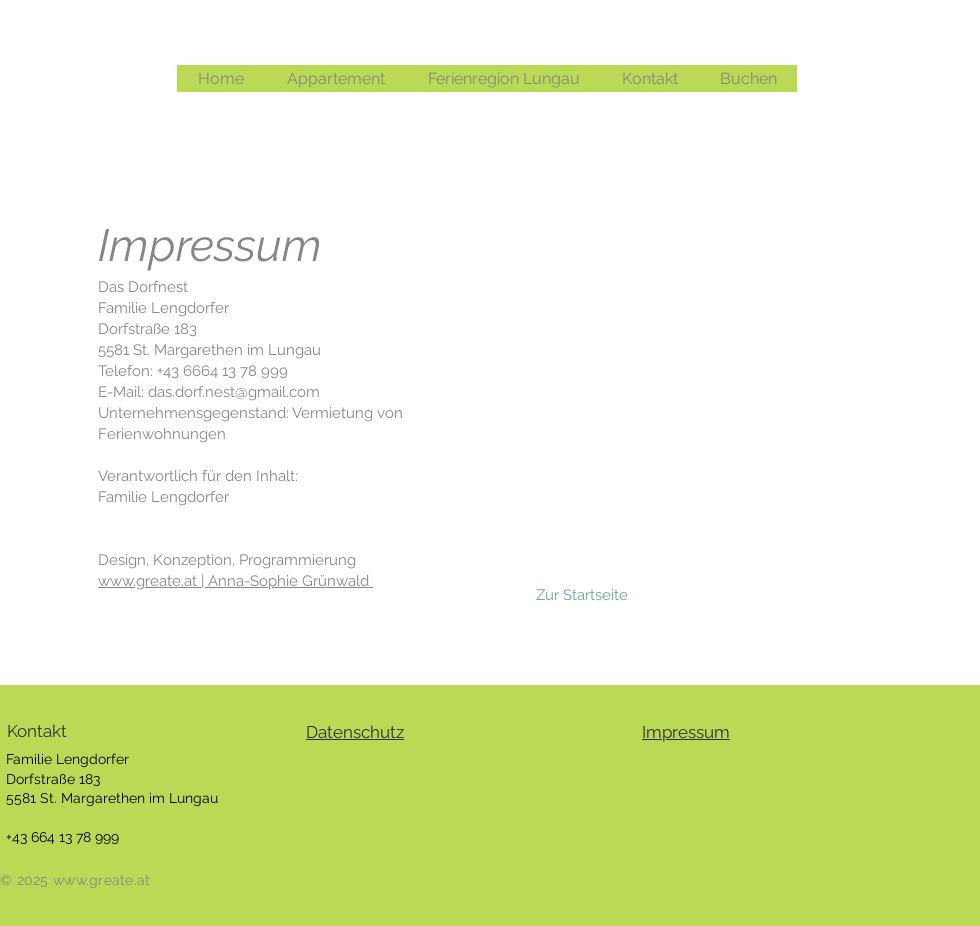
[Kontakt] (82, 732)
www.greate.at (149, 581)
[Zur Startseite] (582, 595)
